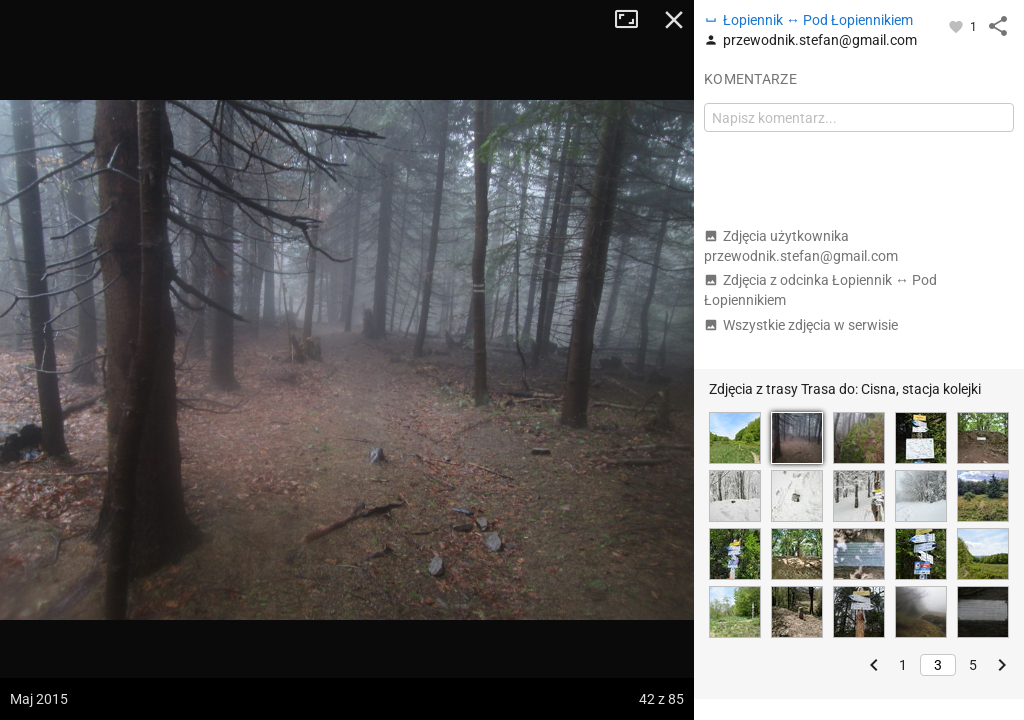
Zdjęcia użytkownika (801, 246)
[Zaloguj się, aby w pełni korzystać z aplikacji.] (957, 26)
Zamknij (674, 20)
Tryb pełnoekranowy (634, 20)
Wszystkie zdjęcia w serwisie (801, 325)
